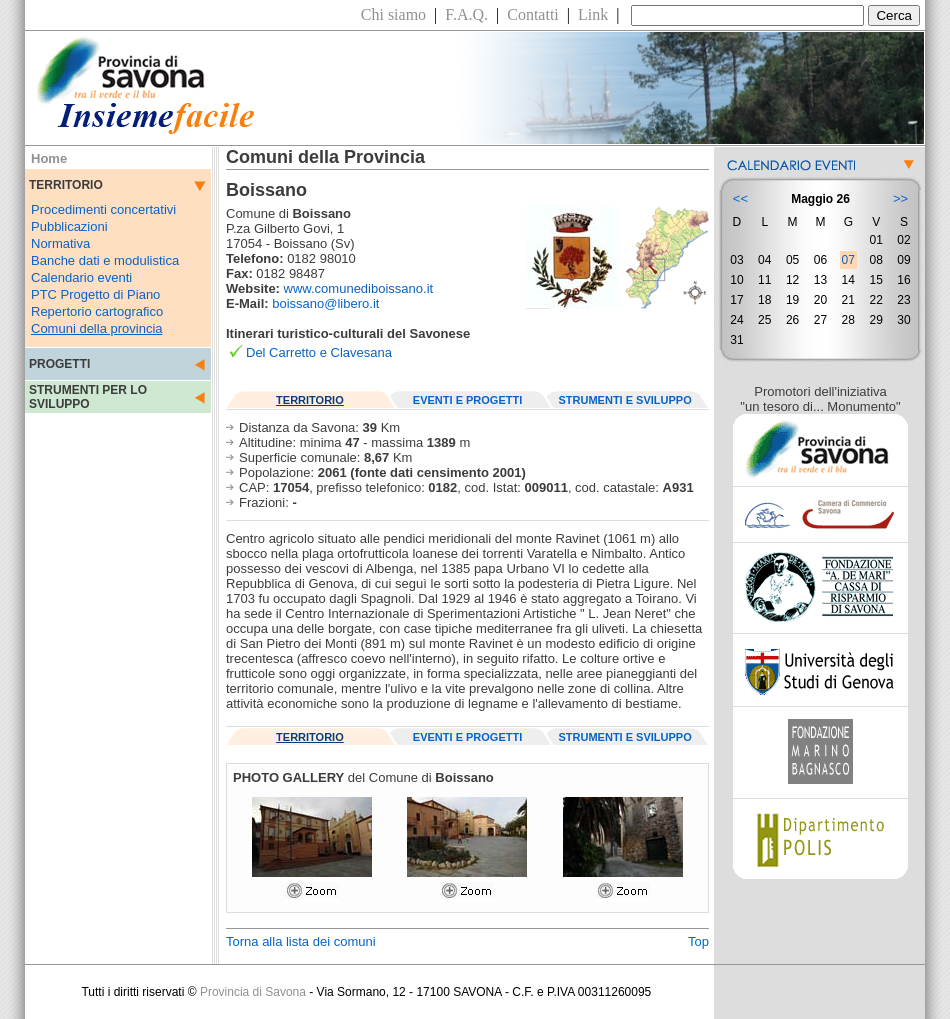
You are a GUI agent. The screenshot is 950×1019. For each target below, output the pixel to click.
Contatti (533, 14)
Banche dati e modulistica (105, 260)
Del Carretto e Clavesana (319, 352)
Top (698, 941)
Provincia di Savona (253, 992)
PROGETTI (59, 364)
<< (740, 198)
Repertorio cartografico (97, 311)
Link (593, 14)
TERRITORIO (310, 400)
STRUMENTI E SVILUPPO (625, 400)
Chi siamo (393, 14)
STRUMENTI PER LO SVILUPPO (88, 397)
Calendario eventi (81, 277)
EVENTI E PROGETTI (467, 400)
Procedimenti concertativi (103, 209)
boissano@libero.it (325, 303)
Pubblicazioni (69, 226)
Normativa (60, 243)
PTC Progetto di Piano (95, 294)
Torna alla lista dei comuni (301, 941)
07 (848, 260)
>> (900, 198)
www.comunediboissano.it (359, 288)
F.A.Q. (466, 14)
